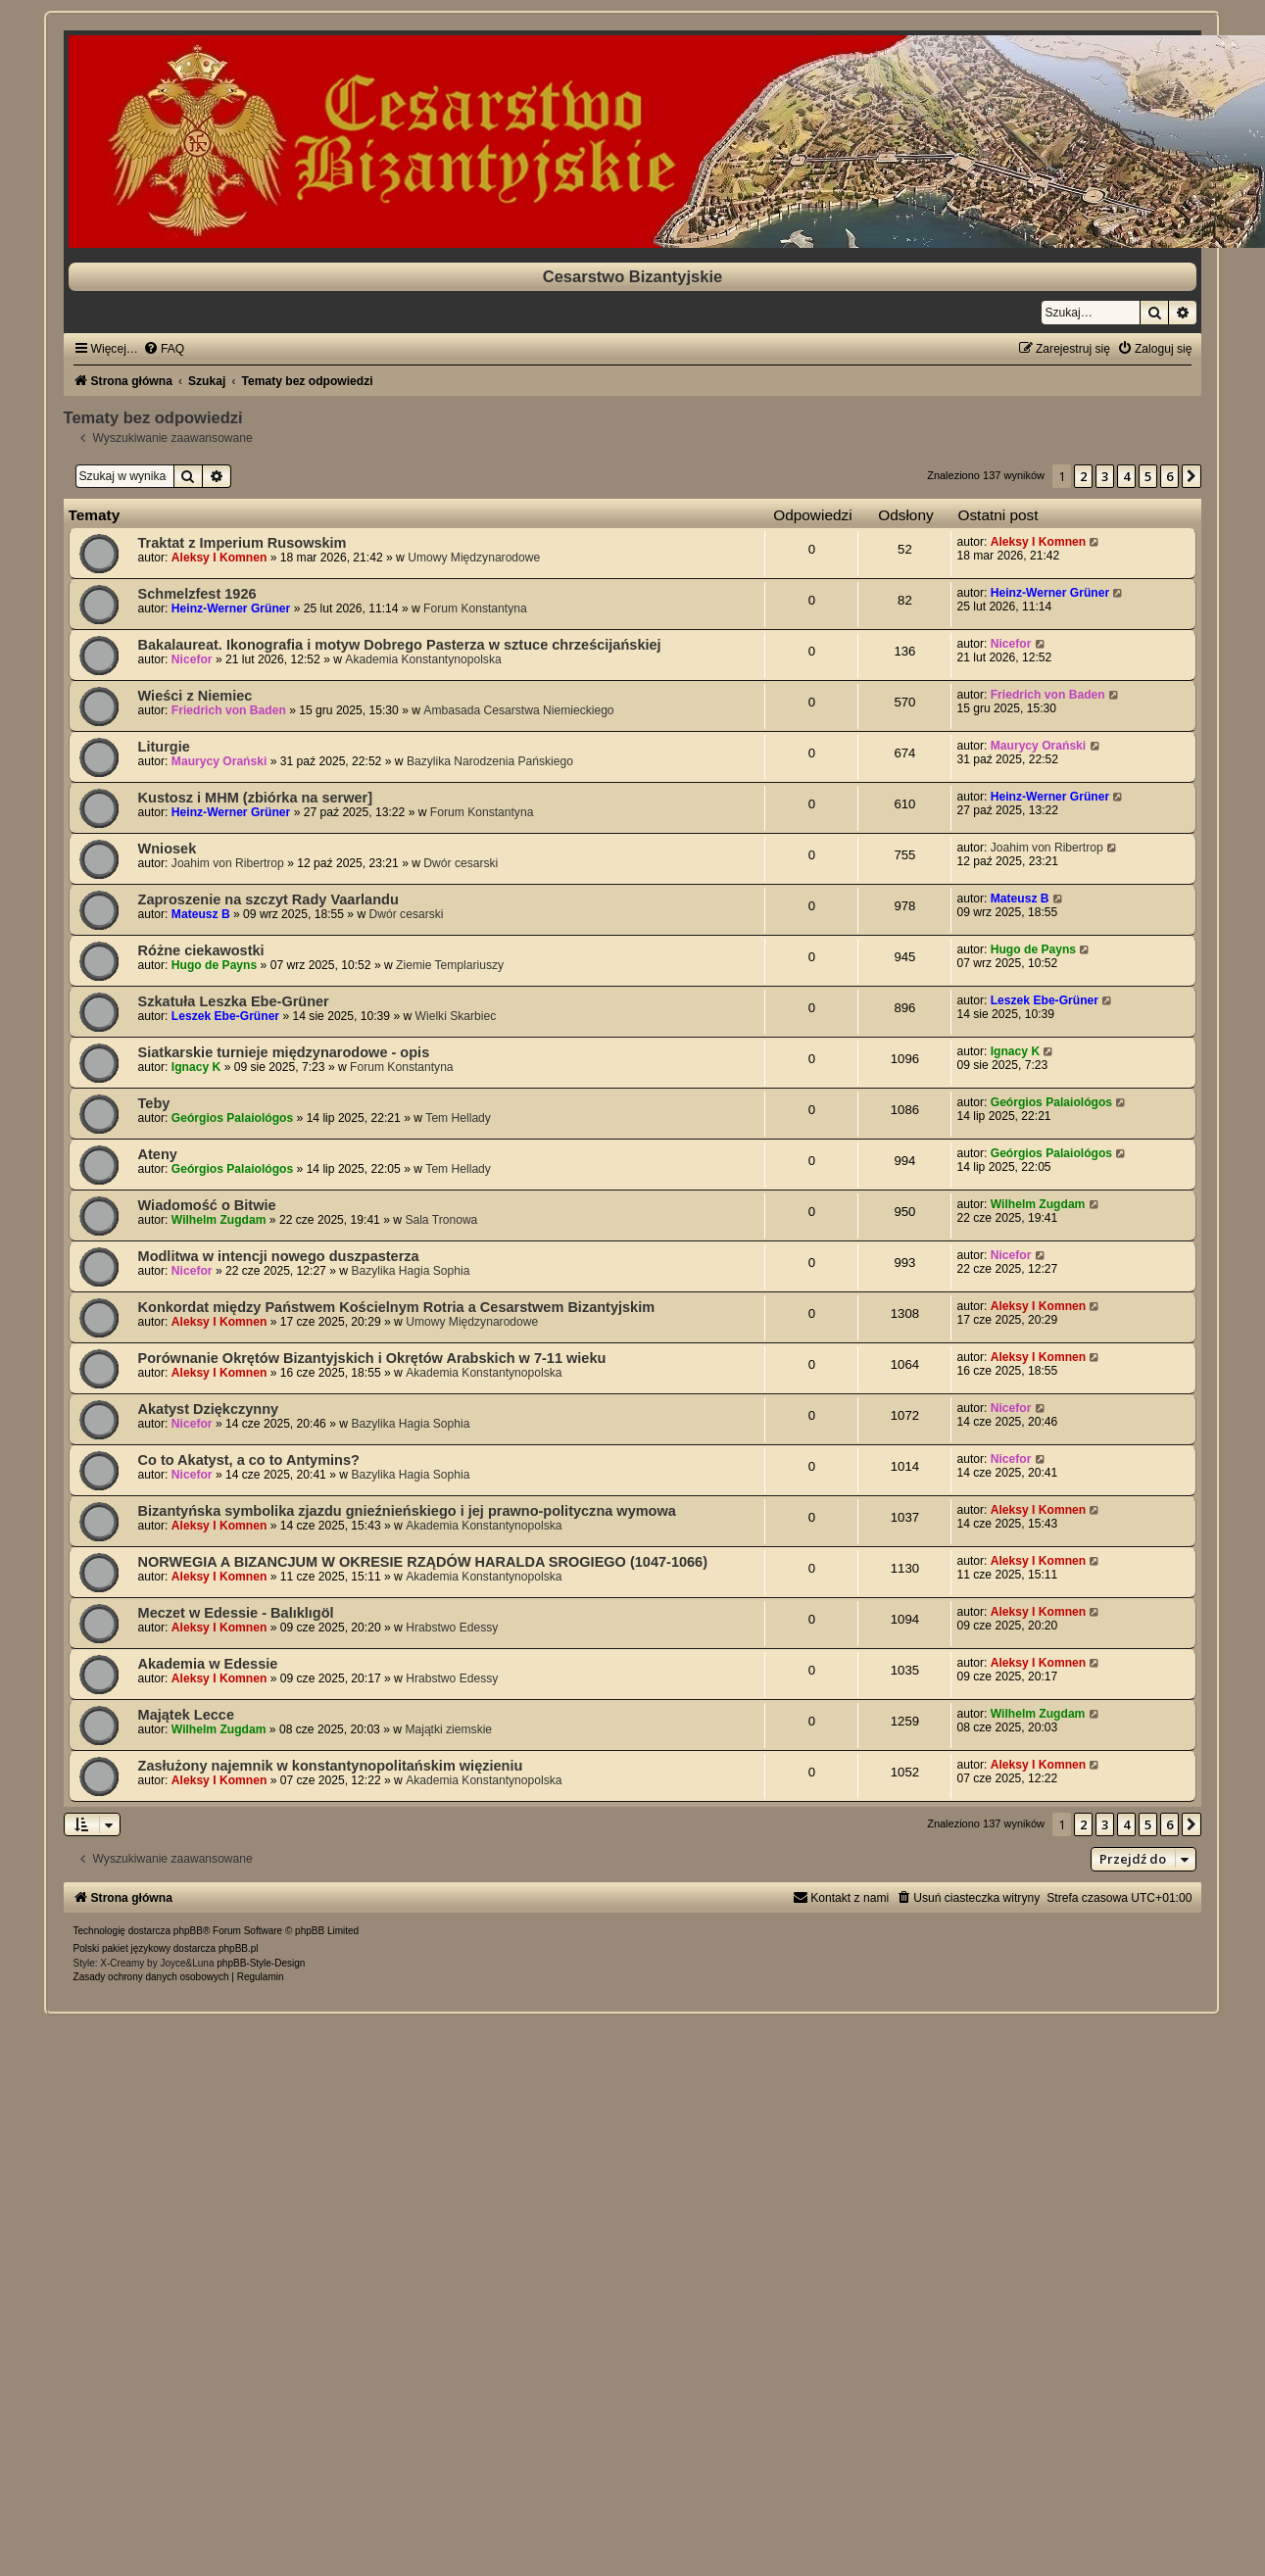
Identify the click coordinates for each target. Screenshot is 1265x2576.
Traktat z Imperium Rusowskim (242, 543)
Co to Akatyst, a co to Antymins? (249, 1460)
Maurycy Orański (219, 761)
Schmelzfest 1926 (197, 594)
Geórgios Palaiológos (232, 1118)
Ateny (157, 1154)
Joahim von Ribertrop (227, 863)
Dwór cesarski (460, 863)
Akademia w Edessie (208, 1664)
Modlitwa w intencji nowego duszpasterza (278, 1256)
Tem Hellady (458, 1118)
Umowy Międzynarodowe (474, 557)
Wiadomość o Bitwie (207, 1205)
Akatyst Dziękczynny (208, 1409)
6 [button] (1169, 476)
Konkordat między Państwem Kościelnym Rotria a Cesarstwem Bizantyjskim (397, 1307)
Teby (154, 1103)
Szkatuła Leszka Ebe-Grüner (233, 1001)
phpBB (188, 1930)
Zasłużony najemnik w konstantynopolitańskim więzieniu (330, 1766)
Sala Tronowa (441, 1220)
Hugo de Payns (214, 965)
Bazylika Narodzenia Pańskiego (490, 761)
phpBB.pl (239, 1948)
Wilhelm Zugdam (219, 1220)
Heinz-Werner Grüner (230, 608)
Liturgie (164, 746)
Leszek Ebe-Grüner (225, 1016)
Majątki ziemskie (448, 1729)
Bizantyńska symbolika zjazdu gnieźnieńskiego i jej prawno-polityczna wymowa (407, 1511)
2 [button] (1083, 476)
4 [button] (1126, 476)
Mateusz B (200, 914)
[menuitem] (163, 349)
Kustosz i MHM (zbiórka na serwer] (255, 797)
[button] (1191, 476)
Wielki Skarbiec (456, 1016)
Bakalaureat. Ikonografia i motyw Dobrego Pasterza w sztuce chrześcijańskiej (399, 645)
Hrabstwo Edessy (452, 1627)
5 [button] (1147, 476)
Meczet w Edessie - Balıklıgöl (236, 1613)
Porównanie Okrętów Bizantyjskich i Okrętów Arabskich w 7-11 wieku (372, 1358)
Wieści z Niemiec (195, 696)
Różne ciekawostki (201, 950)
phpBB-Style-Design (261, 1963)
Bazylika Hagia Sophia (410, 1271)
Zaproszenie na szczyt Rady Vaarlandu (268, 899)
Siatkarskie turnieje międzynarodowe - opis (284, 1052)
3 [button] (1104, 476)
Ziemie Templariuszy (450, 965)
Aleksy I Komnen (219, 557)
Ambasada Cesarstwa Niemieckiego (518, 710)
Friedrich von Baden (228, 710)
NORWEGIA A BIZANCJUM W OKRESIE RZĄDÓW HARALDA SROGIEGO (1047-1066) (422, 1562)
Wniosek (167, 848)
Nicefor (192, 659)
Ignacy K (195, 1067)
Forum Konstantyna (475, 608)
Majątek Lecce (186, 1715)
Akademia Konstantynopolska (423, 659)
